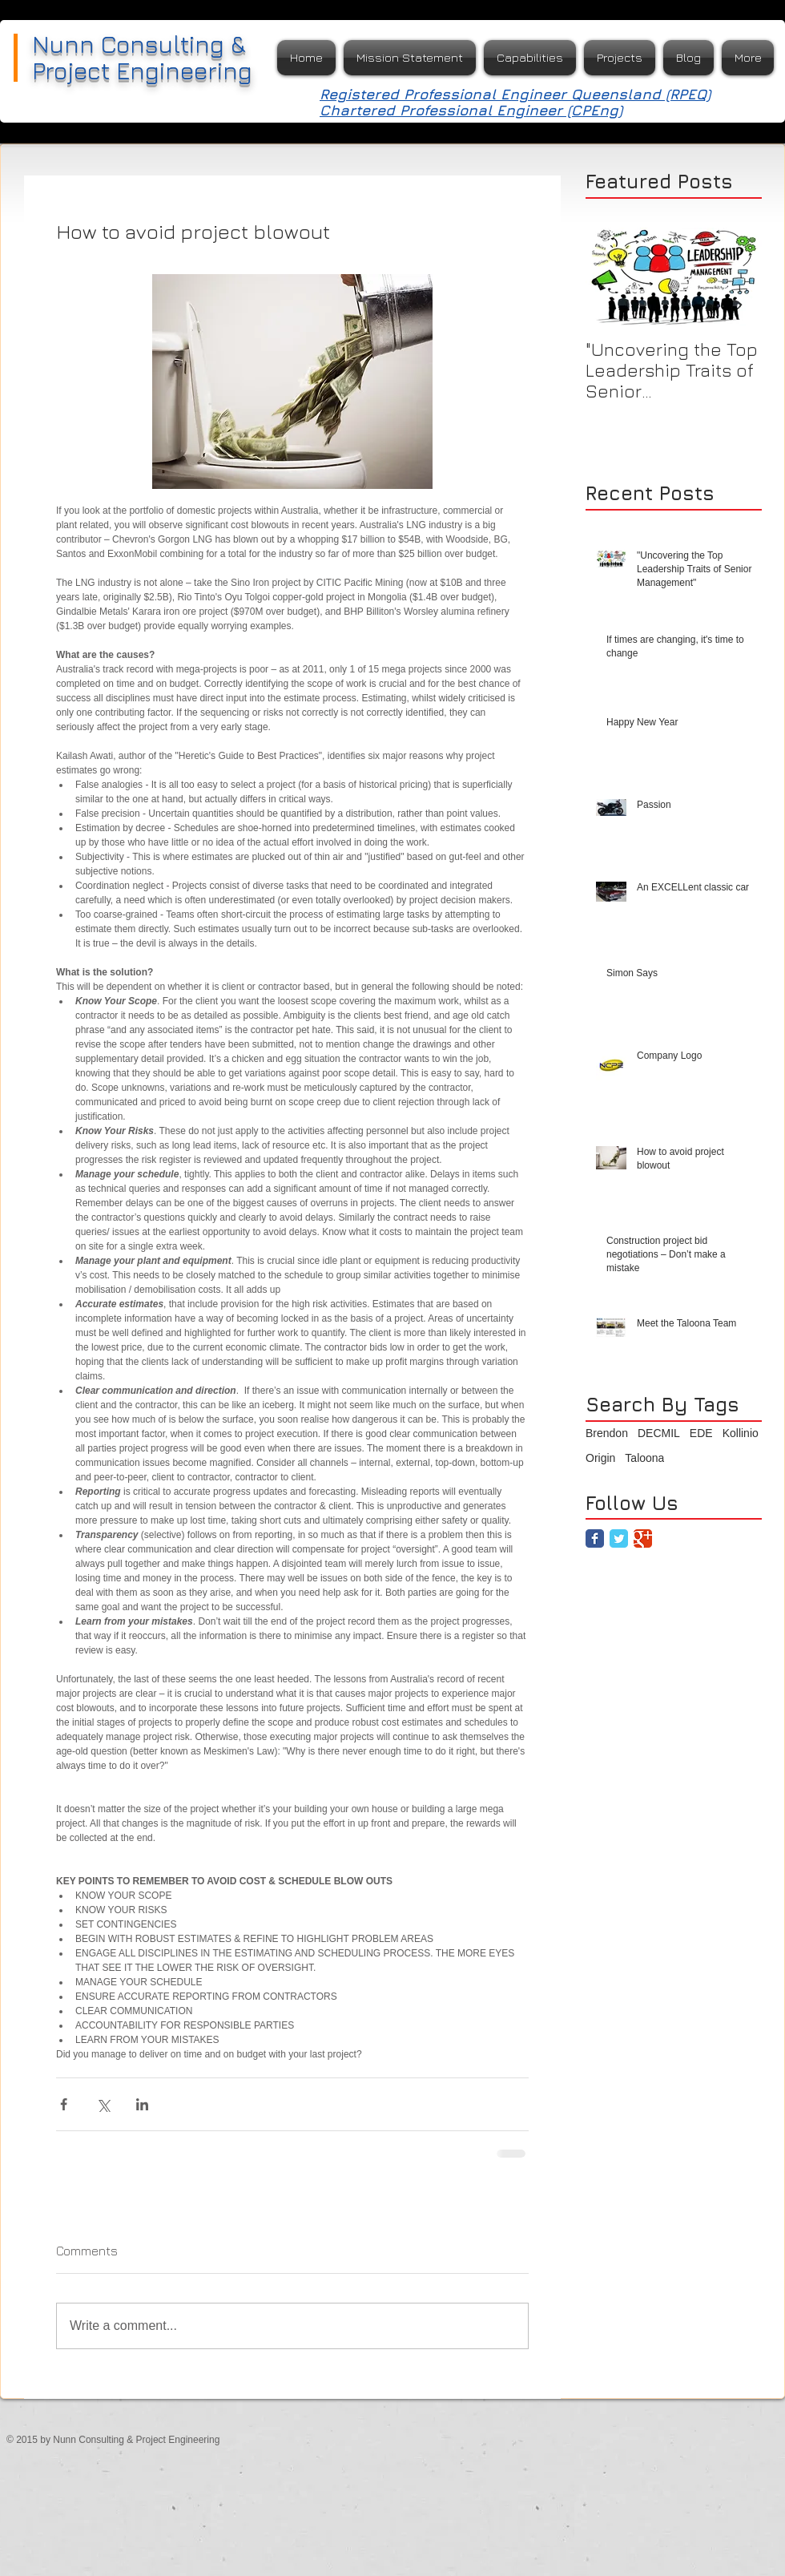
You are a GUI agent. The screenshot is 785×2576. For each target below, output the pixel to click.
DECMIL (659, 1433)
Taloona (644, 1458)
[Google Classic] (643, 1538)
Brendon (607, 1433)
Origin (600, 1458)
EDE (701, 1433)
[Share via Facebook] (63, 2104)
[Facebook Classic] (595, 1538)
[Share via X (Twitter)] (103, 2104)
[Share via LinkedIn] (142, 2104)
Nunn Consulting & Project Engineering (142, 57)
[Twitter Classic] (619, 1538)
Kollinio (741, 1433)
